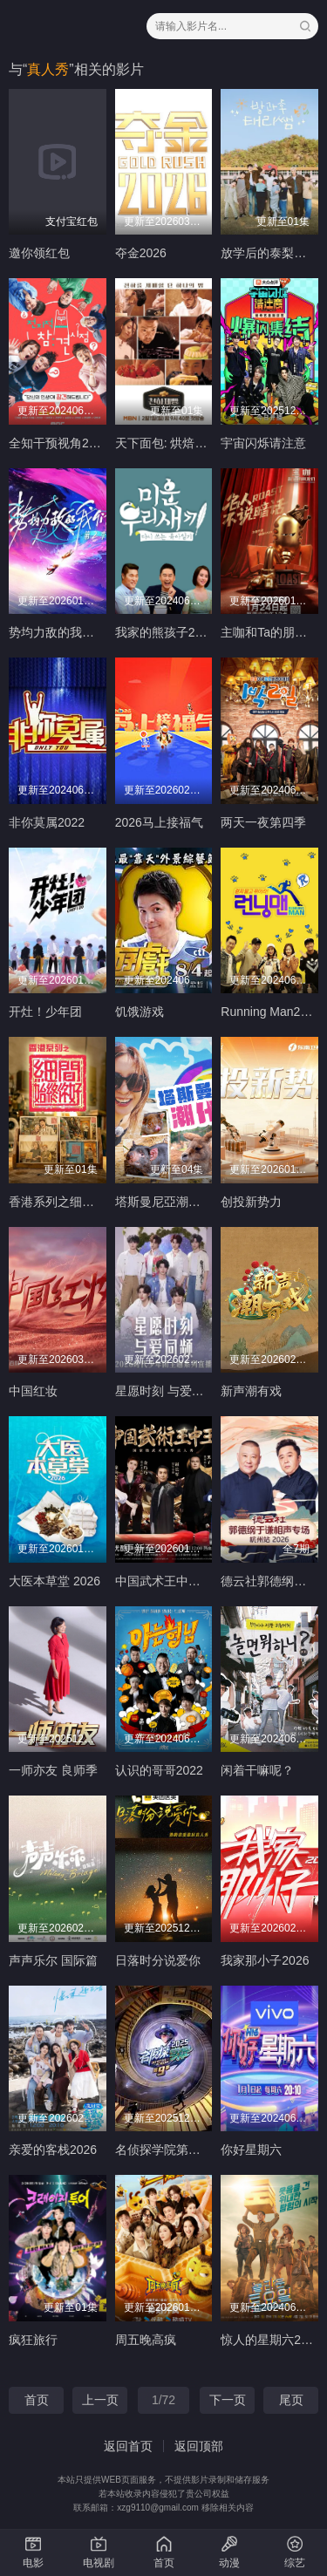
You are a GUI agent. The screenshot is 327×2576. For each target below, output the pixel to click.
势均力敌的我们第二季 (70, 632)
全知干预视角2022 (59, 443)
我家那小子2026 (265, 1960)
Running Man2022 (270, 1012)
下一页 (227, 2400)
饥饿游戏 (139, 1012)
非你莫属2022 (47, 822)
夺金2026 (141, 253)
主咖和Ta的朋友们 (270, 632)
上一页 (100, 2400)
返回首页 (128, 2446)
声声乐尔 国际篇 (53, 1960)
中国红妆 (33, 1391)
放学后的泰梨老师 (269, 253)
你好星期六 (251, 2150)
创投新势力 (251, 1202)
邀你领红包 (39, 253)
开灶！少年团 (45, 1012)
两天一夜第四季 (263, 822)
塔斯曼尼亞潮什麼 (164, 1202)
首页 (36, 2400)
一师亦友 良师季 (53, 1770)
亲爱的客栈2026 (53, 2150)
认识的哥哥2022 (159, 1770)
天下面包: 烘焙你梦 (167, 443)
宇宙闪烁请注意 (263, 443)
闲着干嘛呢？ (257, 1770)
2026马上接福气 (159, 822)
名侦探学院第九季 (164, 2150)
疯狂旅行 (33, 2340)
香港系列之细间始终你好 (76, 1202)
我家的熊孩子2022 (165, 632)
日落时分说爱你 (158, 1960)
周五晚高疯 (145, 2340)
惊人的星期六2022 (271, 2340)
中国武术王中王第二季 (176, 1581)
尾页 (291, 2400)
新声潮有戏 (251, 1391)
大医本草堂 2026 (54, 1581)
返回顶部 (198, 2446)
